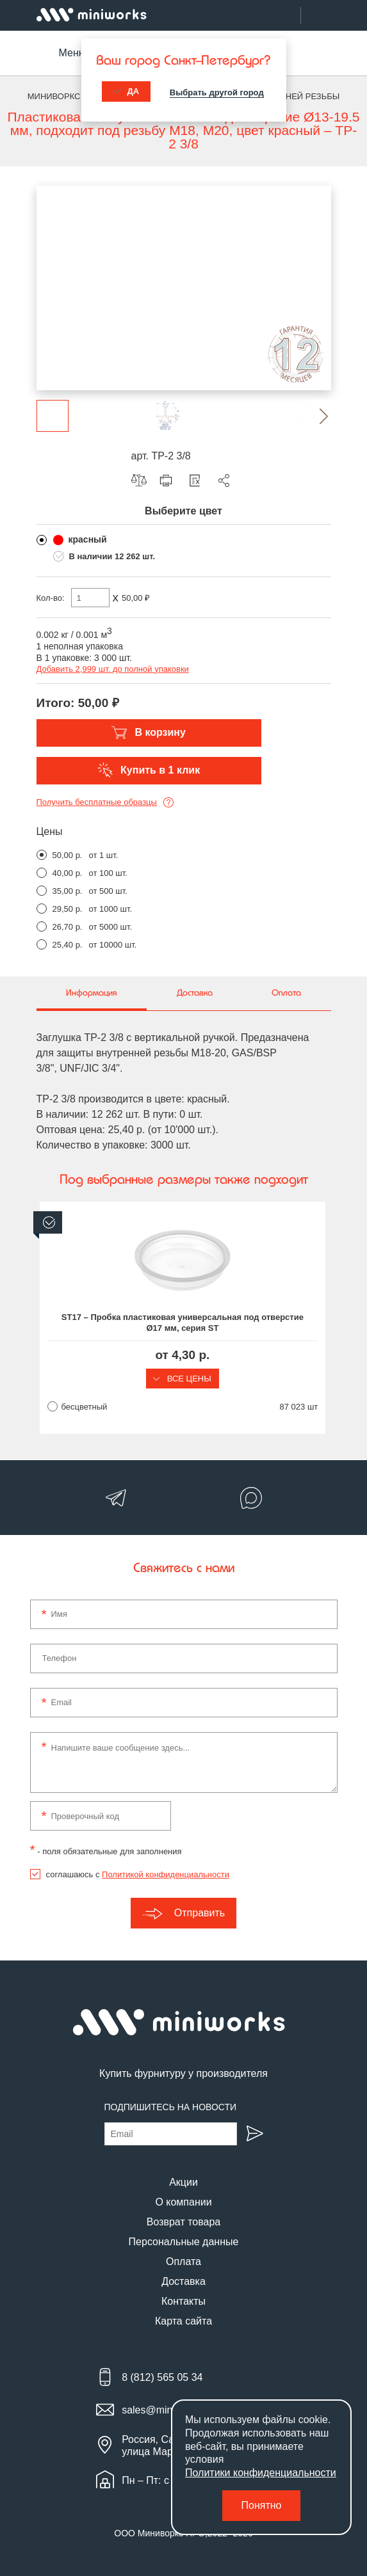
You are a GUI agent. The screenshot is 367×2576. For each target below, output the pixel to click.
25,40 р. (68, 945)
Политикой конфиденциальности (165, 1874)
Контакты (183, 2301)
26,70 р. (68, 927)
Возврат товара (184, 2221)
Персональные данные (184, 2241)
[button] (315, 416)
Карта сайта (183, 2321)
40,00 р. (68, 873)
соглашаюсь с (137, 1874)
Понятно (261, 2505)
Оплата (183, 2261)
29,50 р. (68, 909)
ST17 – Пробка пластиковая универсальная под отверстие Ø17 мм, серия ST (183, 1322)
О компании (183, 2202)
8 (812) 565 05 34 (162, 2377)
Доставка (183, 2281)
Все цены (184, 1378)
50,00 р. (68, 855)
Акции (183, 2182)
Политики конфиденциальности (260, 2472)
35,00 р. (68, 891)
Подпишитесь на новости (170, 2107)
